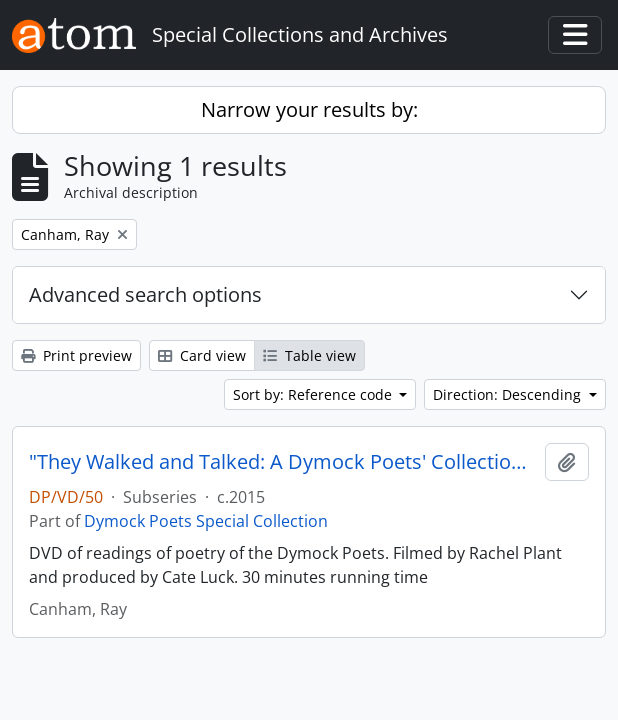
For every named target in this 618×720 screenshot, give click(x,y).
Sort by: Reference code (314, 394)
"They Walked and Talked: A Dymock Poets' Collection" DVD (283, 462)
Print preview (76, 355)
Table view (309, 355)
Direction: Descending (509, 394)
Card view (202, 355)
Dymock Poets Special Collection (206, 521)
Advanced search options (145, 294)
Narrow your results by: (309, 109)
